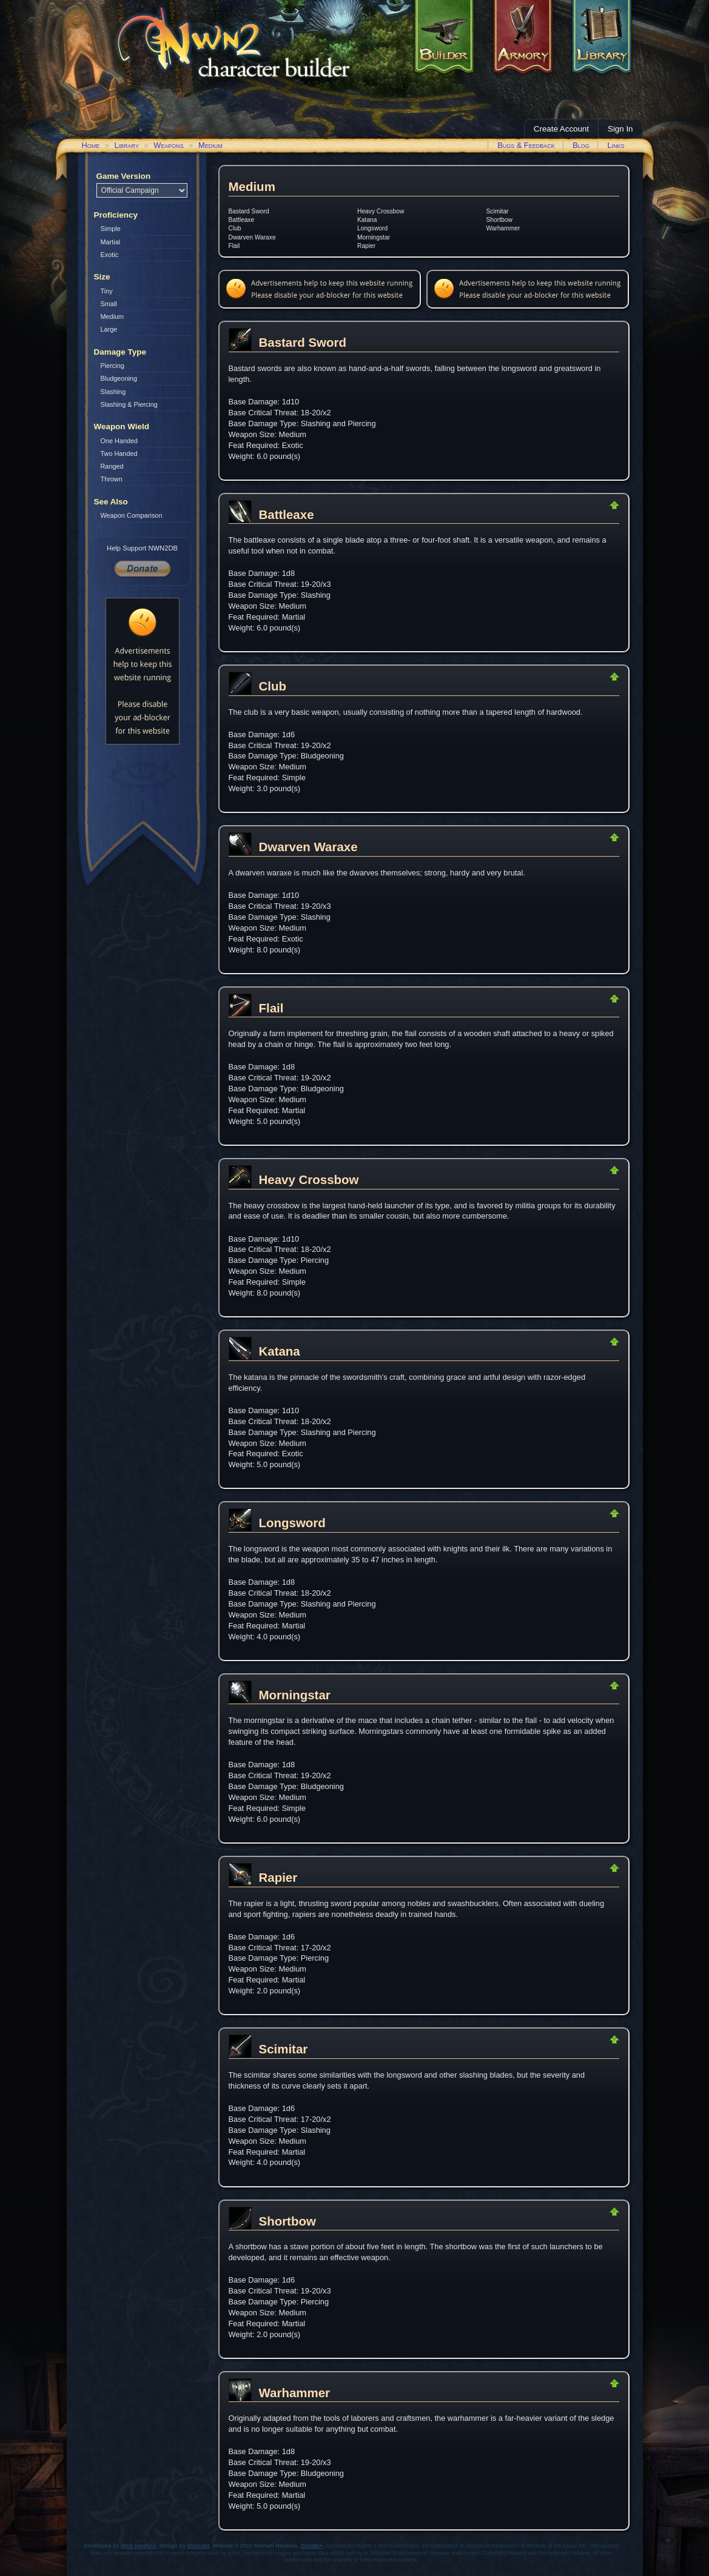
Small (109, 303)
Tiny (107, 291)
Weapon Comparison (132, 515)
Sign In (620, 128)
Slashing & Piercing (129, 404)
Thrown (112, 479)
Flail (234, 246)
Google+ (312, 2546)
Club (235, 228)
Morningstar (373, 237)
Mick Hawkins (138, 2546)
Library (126, 145)
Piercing (112, 365)
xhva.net (198, 2546)
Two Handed (119, 453)
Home (91, 145)
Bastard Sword (249, 211)
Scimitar (497, 211)
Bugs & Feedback (526, 145)
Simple (111, 228)
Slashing (113, 391)
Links (615, 145)
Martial (111, 242)
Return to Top (575, 505)
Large (109, 329)
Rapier (366, 246)
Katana (367, 219)
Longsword (372, 228)
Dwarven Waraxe (252, 237)
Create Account (561, 128)
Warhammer (503, 228)
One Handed (119, 440)
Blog (581, 145)
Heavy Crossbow (380, 211)
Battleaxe (242, 219)
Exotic (110, 254)
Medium (210, 145)
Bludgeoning (119, 378)
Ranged (112, 466)
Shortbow (499, 219)
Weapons (168, 145)
